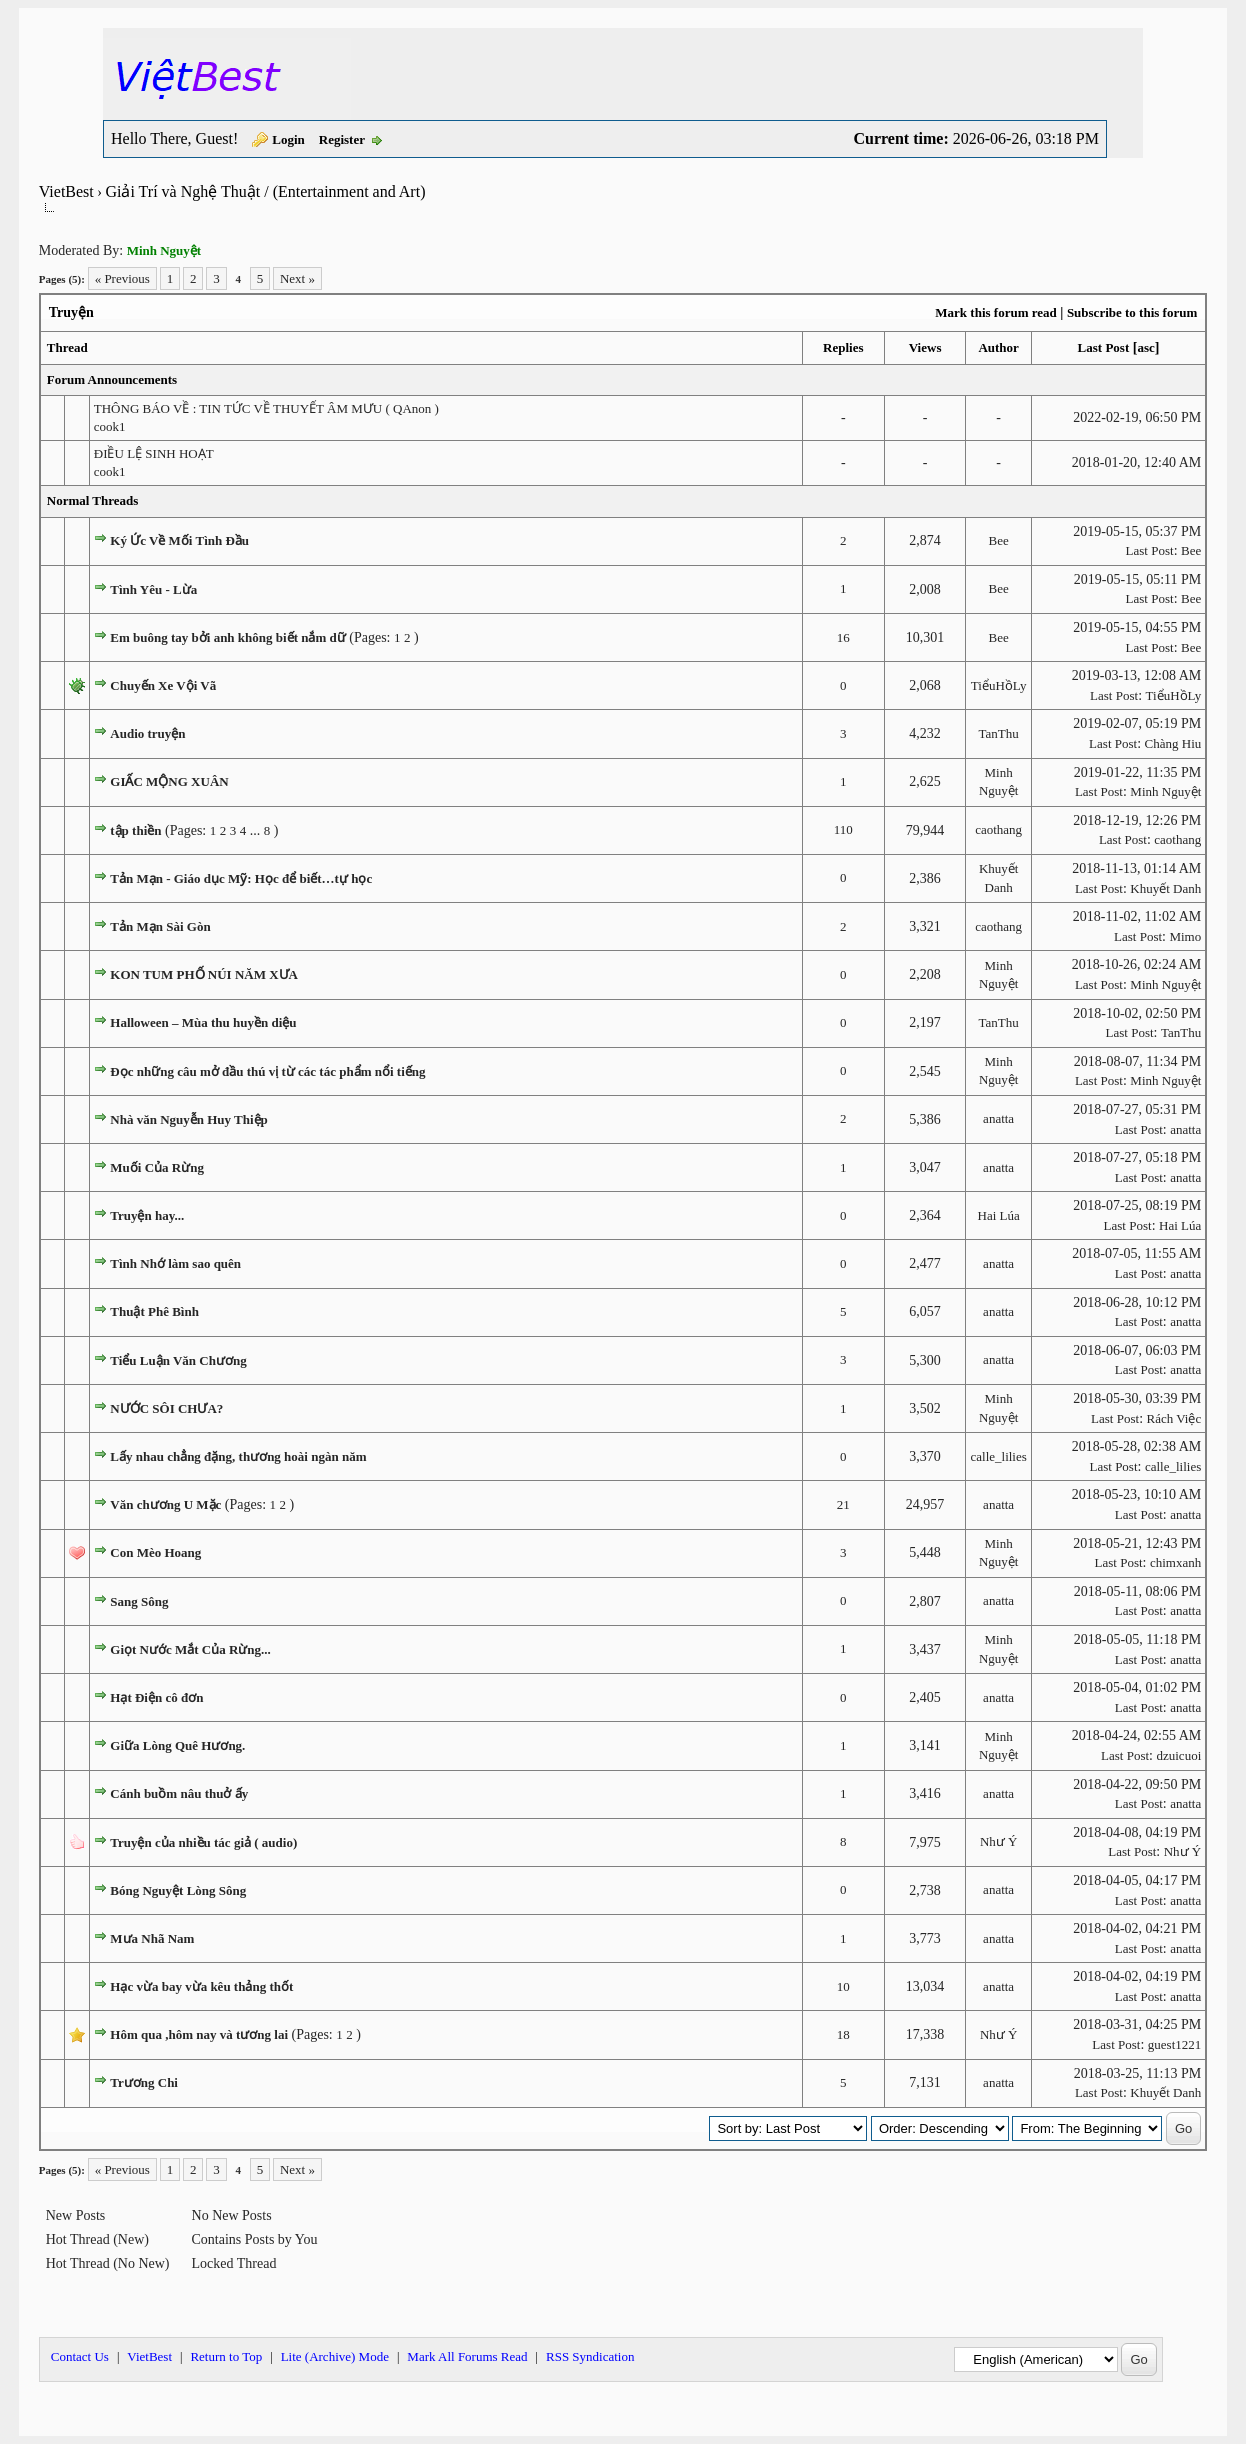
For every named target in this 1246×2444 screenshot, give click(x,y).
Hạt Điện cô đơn (156, 1697)
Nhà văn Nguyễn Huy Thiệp (189, 1119)
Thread (67, 347)
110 (843, 829)
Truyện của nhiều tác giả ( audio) (203, 1842)
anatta (998, 1118)
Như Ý (999, 1841)
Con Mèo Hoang (155, 1552)
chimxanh (1175, 1562)
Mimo (1185, 936)
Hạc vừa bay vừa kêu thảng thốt (201, 1986)
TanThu (999, 733)
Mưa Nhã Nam (152, 1938)
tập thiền (135, 830)
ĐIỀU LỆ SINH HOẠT (154, 453)
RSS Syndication (590, 2356)
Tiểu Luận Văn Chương (178, 1360)
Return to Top (226, 2356)
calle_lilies (998, 1456)
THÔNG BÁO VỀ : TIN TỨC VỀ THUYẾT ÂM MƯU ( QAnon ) (266, 408)
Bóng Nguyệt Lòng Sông (178, 1890)
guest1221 (1174, 2044)
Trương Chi (144, 2082)
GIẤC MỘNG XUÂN (169, 781)
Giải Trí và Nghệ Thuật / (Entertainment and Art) (265, 191)
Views (925, 347)
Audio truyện (147, 733)
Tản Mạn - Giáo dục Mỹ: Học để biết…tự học (241, 878)
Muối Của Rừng (157, 1167)
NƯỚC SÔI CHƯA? (166, 1408)
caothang (998, 829)
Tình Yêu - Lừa (153, 589)
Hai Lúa (999, 1215)
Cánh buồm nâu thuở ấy (179, 1793)
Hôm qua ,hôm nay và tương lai (199, 2034)
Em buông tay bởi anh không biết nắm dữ (227, 637)
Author (998, 347)
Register (342, 139)
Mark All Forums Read (467, 2356)
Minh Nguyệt (1165, 791)
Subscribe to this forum (1132, 312)
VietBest (66, 191)
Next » (297, 278)
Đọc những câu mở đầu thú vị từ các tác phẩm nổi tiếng (267, 1071)
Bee (999, 540)
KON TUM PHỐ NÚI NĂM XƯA (204, 974)
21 (843, 1504)
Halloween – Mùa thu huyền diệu (203, 1022)
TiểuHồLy (999, 685)
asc (1145, 347)
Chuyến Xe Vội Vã (163, 685)
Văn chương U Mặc (165, 1504)
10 (843, 1986)
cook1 (110, 426)
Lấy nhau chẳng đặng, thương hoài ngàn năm (238, 1456)
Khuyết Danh (1165, 888)
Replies (843, 347)
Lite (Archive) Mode (335, 2356)
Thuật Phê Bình (154, 1311)
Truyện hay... (147, 1215)
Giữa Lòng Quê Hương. (177, 1745)
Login (288, 139)
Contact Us (80, 2356)
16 (843, 637)
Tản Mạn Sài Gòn (160, 926)
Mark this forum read (995, 312)
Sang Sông (139, 1601)
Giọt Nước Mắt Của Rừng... (190, 1649)
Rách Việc (1174, 1418)
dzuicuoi (1178, 1755)
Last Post (1104, 347)
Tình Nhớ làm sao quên (175, 1263)
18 (843, 2034)
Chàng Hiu (1173, 743)
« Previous (122, 278)
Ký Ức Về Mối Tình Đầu (179, 540)
